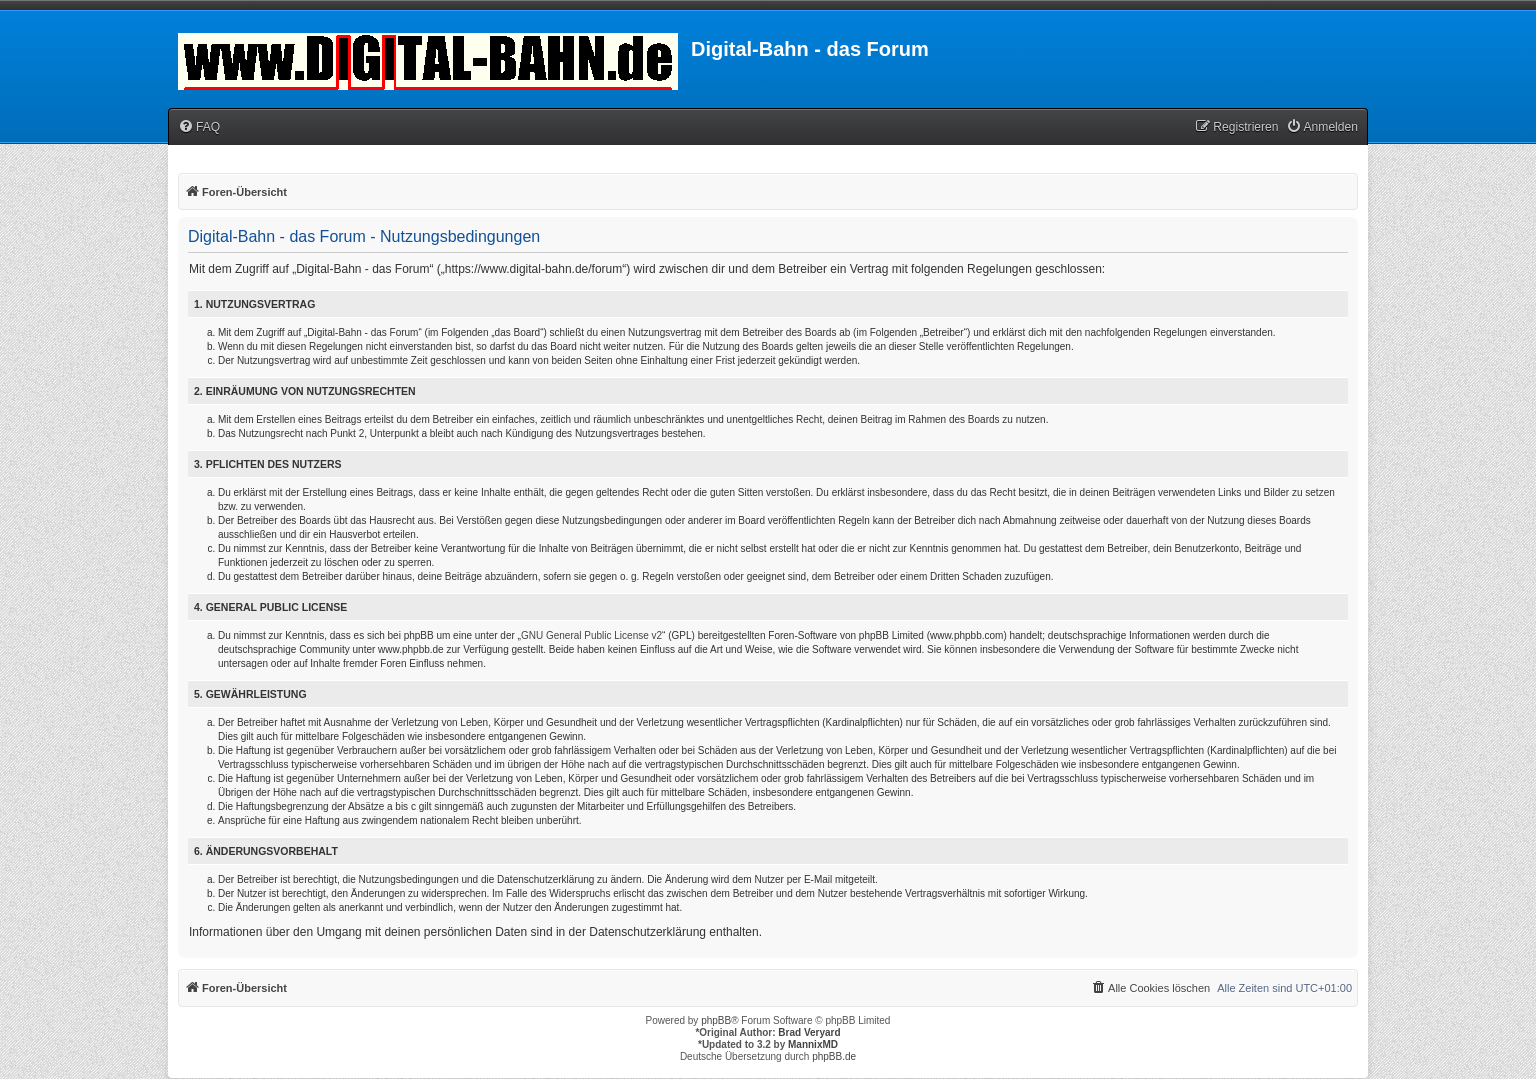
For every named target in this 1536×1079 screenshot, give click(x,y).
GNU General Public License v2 (591, 635)
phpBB (716, 1020)
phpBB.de (834, 1056)
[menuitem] (199, 127)
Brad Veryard (809, 1032)
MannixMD (813, 1044)
